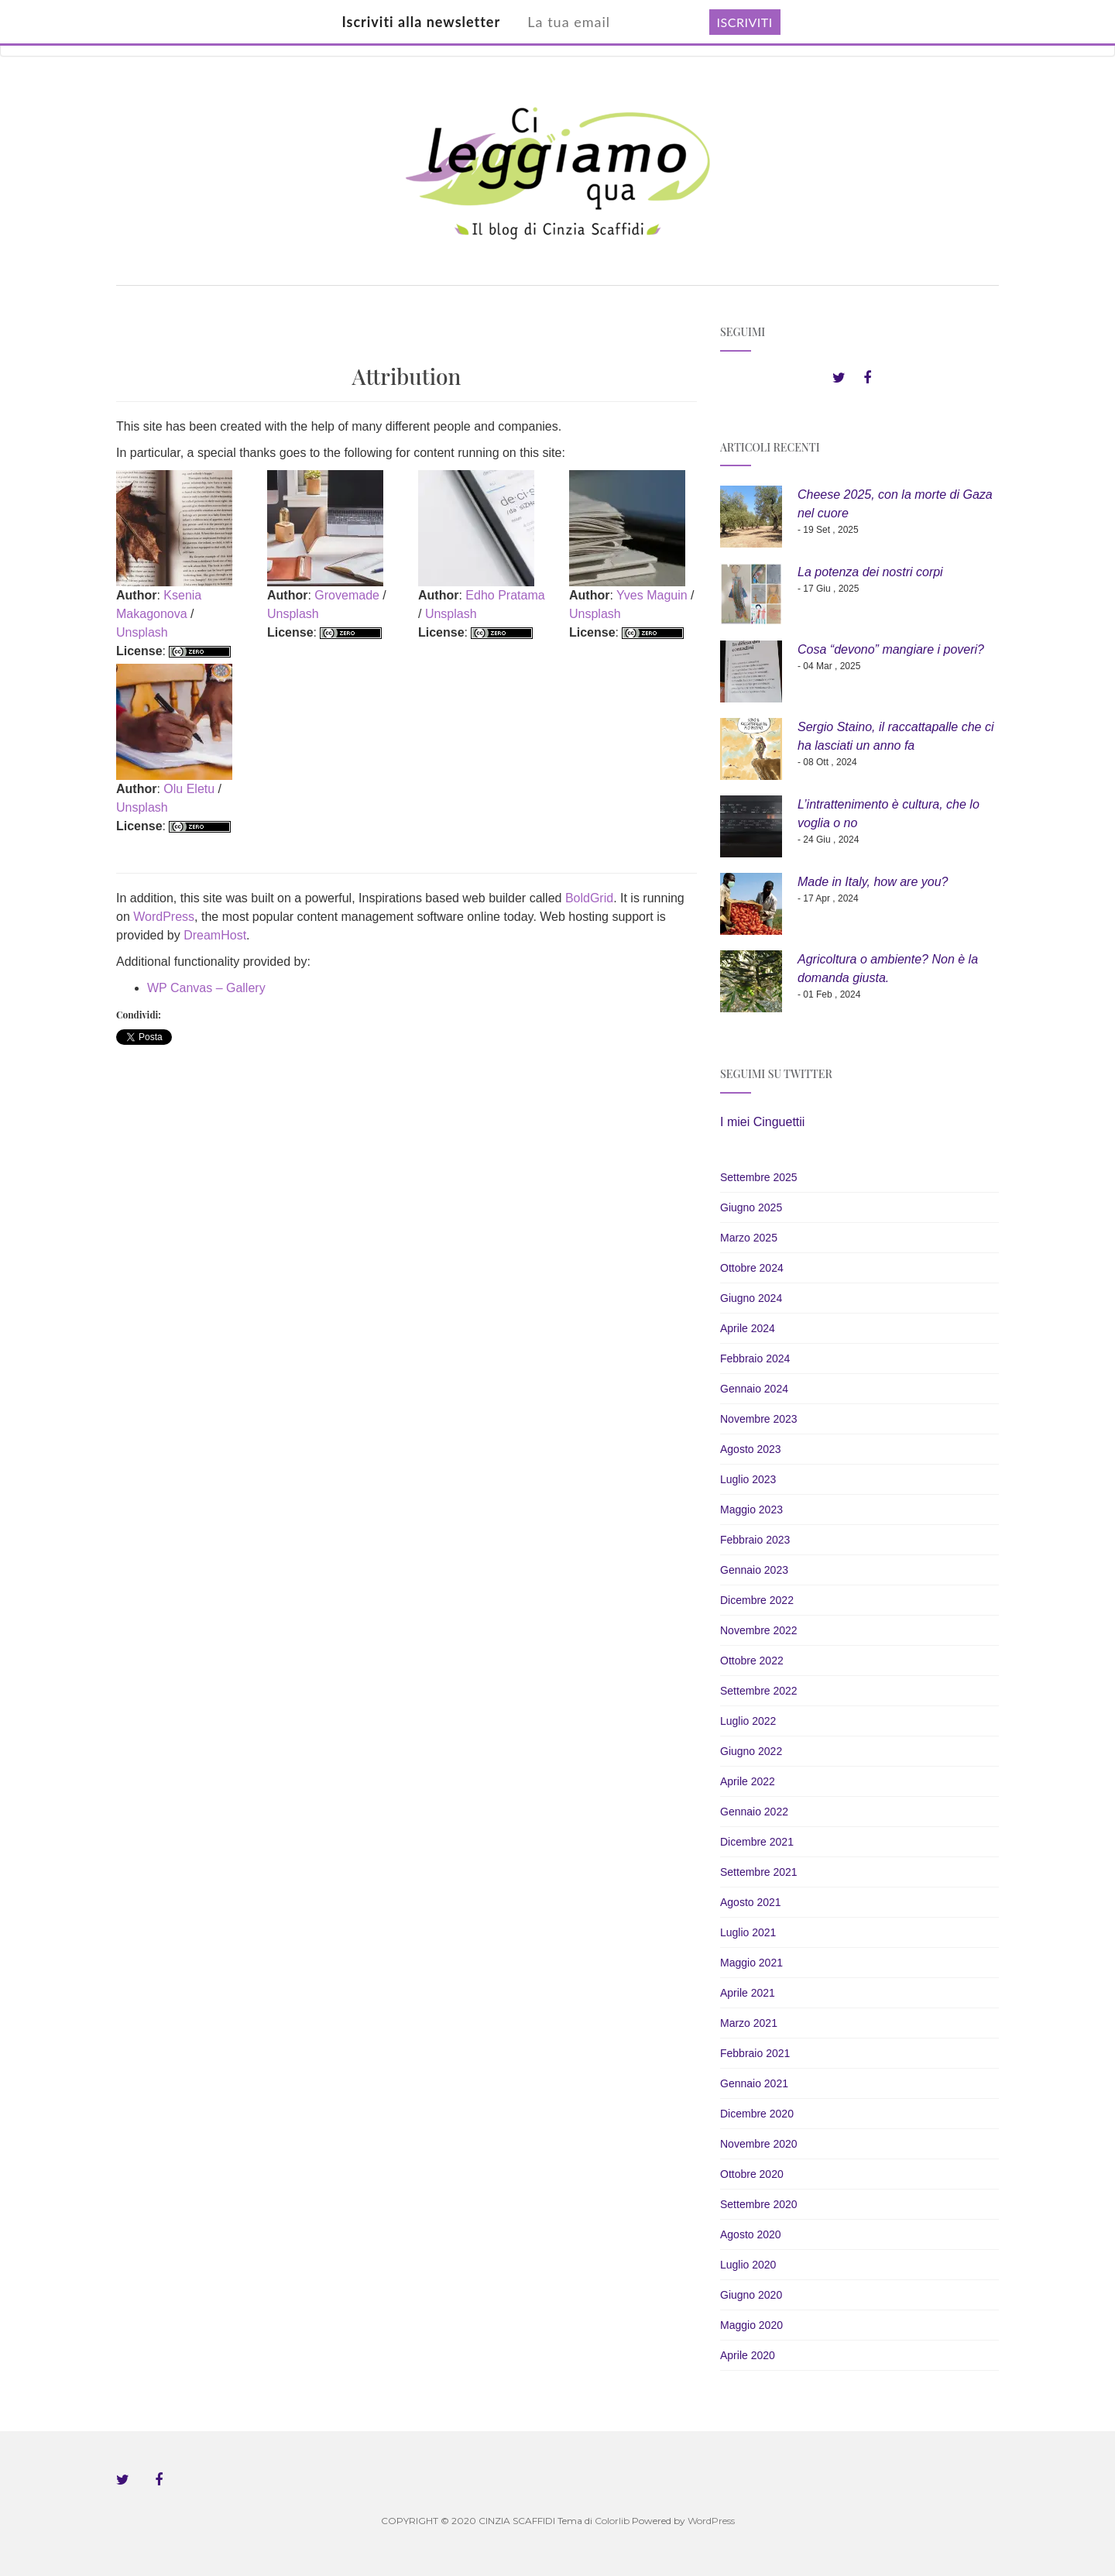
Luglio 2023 (748, 1479)
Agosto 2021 (750, 1902)
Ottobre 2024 (752, 1268)
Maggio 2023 (751, 1509)
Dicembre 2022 (757, 1600)
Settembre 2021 (759, 1872)
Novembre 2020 (759, 2144)
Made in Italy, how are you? (873, 881)
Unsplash (142, 632)
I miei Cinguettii (762, 1121)
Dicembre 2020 (757, 2113)
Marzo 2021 (748, 2023)
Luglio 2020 (748, 2264)
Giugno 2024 (751, 1298)
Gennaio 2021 (754, 2083)
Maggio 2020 (751, 2325)
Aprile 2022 (747, 1781)
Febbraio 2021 (755, 2053)
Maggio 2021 (751, 1962)
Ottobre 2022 (752, 1660)
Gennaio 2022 (754, 1811)
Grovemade (346, 595)
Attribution (406, 376)
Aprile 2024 (747, 1328)
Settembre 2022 (759, 1691)
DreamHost (215, 935)
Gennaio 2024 (754, 1388)
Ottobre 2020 (752, 2174)
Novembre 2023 (759, 1419)
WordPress (163, 916)
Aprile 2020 (747, 2355)
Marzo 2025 (748, 1237)
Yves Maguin (652, 595)
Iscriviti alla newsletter (420, 21)
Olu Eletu (188, 788)
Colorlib (612, 2520)
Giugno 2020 (751, 2295)
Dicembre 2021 (757, 1842)
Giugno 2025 (751, 1207)
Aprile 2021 (747, 1993)
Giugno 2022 (751, 1751)
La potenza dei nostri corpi (870, 572)
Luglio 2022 (748, 1721)
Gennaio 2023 (754, 1570)
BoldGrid (589, 898)
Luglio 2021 (748, 1932)
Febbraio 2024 (755, 1358)
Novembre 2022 (759, 1630)
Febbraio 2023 (755, 1540)
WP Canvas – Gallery (206, 987)
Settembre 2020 (759, 2204)
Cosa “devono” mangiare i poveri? (891, 649)
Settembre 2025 (759, 1177)
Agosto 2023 (750, 1449)
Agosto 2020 (750, 2234)
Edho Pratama (504, 595)
